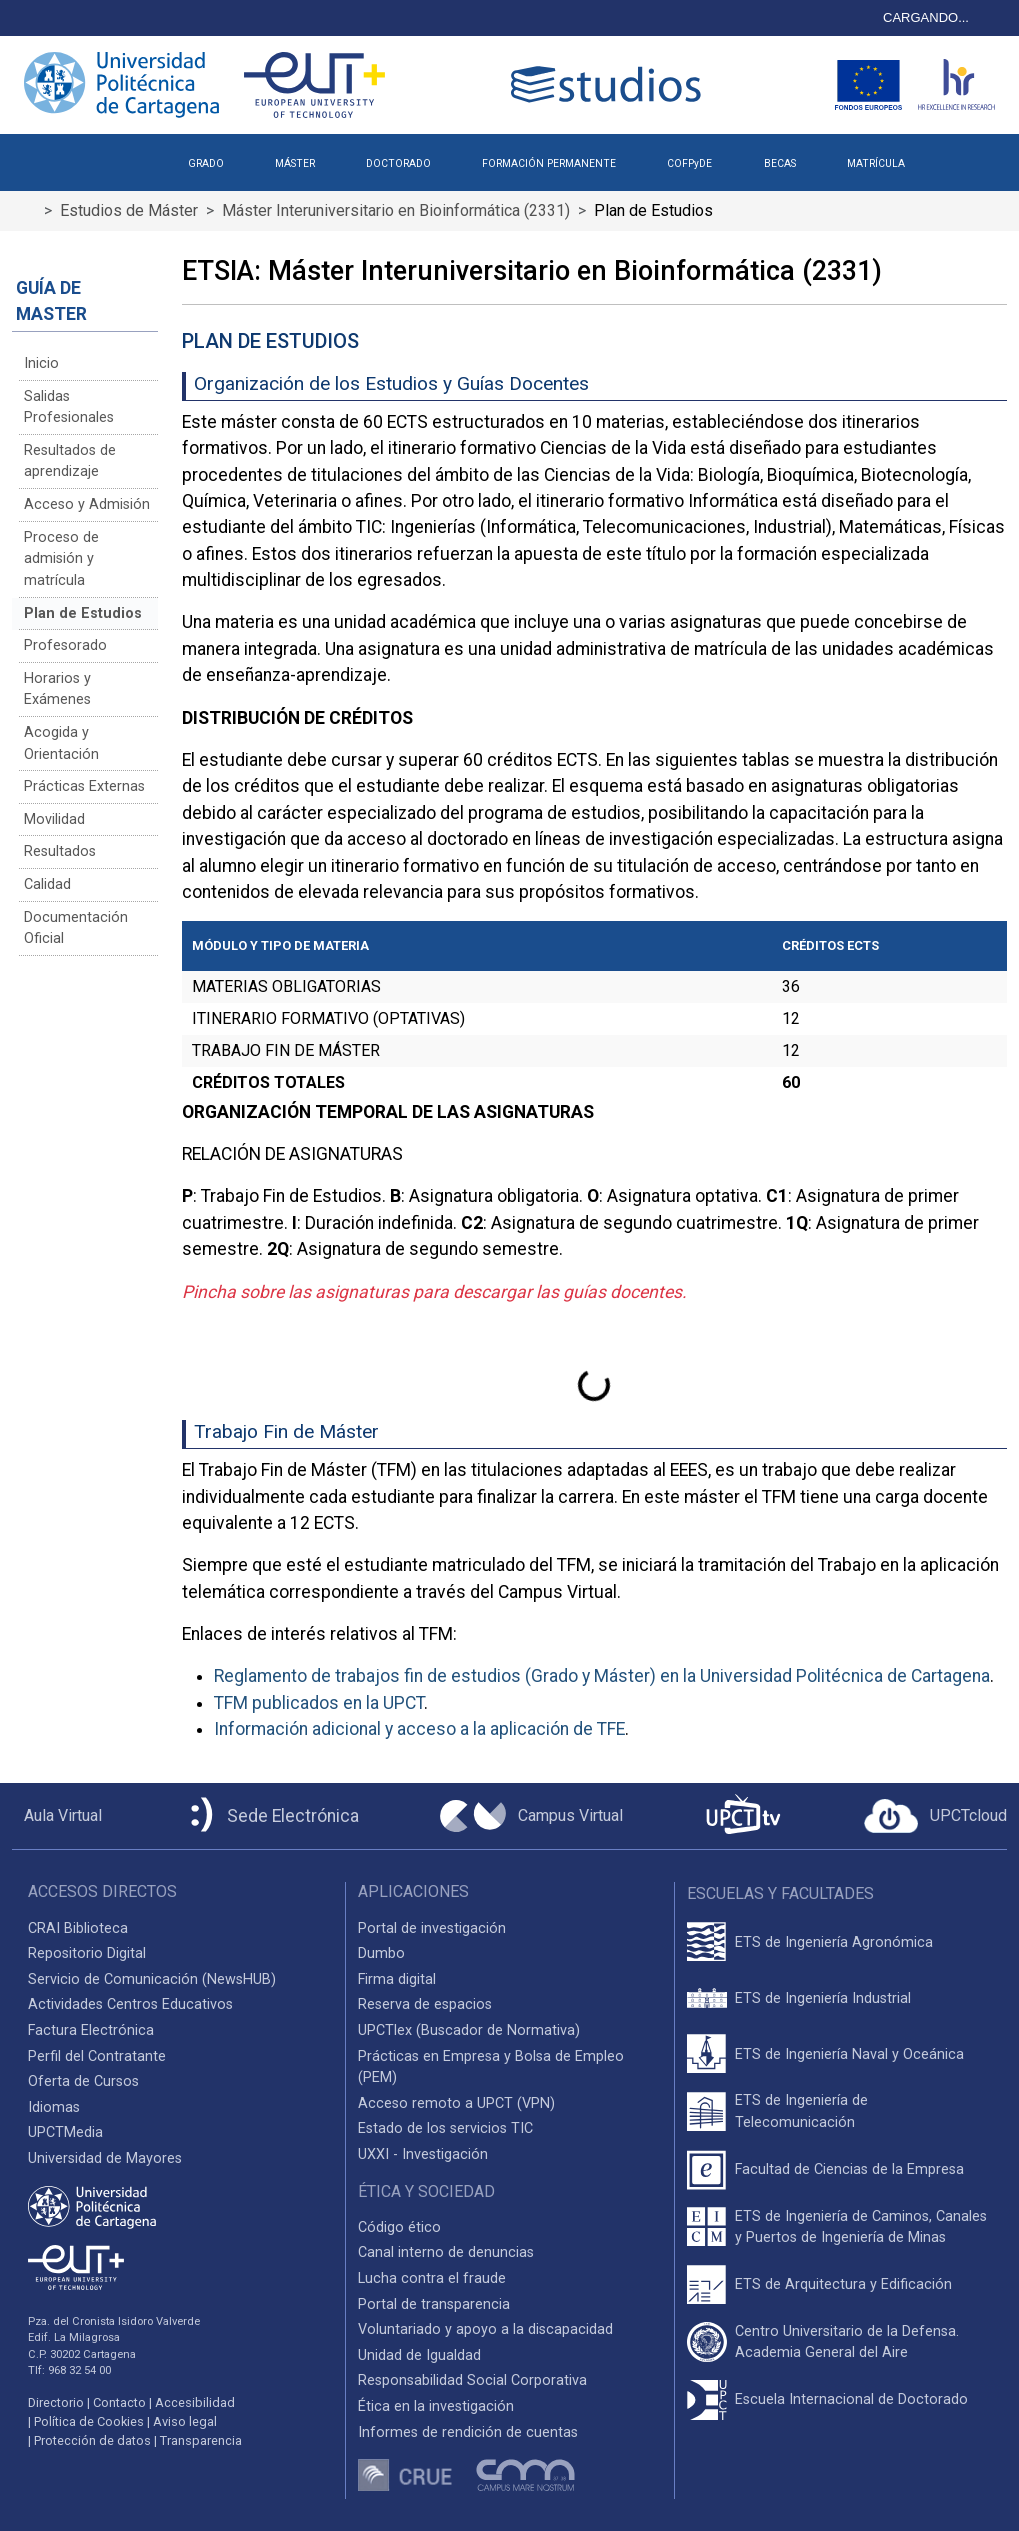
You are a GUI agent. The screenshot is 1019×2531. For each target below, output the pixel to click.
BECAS (780, 163)
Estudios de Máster (129, 210)
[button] (955, 156)
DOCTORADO (398, 163)
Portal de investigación (432, 1928)
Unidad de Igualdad (419, 2355)
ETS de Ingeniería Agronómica (834, 1942)
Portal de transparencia (434, 2304)
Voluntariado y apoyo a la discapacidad (485, 2329)
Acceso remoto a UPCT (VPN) (456, 2103)
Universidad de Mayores (105, 2158)
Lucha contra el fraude (432, 2278)
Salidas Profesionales (69, 407)
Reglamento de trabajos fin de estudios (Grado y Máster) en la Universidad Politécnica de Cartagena (602, 1676)
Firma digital (397, 1979)
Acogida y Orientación (61, 743)
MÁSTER (295, 163)
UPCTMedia (65, 2132)
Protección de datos (92, 2440)
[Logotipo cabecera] (610, 84)
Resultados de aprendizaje (70, 461)
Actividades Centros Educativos (130, 2004)
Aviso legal (185, 2421)
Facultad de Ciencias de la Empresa (849, 2169)
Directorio (56, 2402)
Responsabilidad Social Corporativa (472, 2380)
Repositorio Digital (87, 1953)
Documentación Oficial (76, 928)
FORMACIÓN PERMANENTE (549, 163)
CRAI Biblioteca (78, 1928)
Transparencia (201, 2440)
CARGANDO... (926, 17)
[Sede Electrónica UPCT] (271, 1816)
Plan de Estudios (83, 613)
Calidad (47, 884)
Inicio (41, 363)
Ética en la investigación (436, 2406)
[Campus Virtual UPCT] (531, 1816)
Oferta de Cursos (83, 2081)
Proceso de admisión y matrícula (61, 559)
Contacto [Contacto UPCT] (119, 2402)
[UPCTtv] (743, 1816)
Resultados (60, 851)
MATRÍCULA (876, 163)
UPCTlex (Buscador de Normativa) (469, 2030)
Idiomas (54, 2107)
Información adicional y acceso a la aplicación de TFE (419, 1729)
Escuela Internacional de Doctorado (851, 2399)
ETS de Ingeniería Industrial (823, 1998)
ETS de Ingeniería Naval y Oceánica (849, 2054)
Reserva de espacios (425, 2004)
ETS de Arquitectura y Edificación (843, 2284)
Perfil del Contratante (97, 2056)
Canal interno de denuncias (446, 2252)
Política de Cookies (89, 2421)
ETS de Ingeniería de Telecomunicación (801, 2111)
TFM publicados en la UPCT (319, 1703)
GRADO (206, 163)
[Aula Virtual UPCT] (57, 1816)
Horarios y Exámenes (57, 689)
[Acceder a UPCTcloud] (935, 1816)
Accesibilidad (195, 2402)
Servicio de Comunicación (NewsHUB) (152, 1979)
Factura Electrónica (91, 2030)
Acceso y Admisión (87, 504)
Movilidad (54, 819)
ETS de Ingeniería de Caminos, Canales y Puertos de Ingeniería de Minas (861, 2227)
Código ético (399, 2227)
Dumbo (381, 1953)
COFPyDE (689, 163)
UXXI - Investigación (423, 2154)
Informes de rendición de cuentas (468, 2432)
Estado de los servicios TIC (445, 2128)
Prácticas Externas (84, 786)
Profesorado (65, 645)
